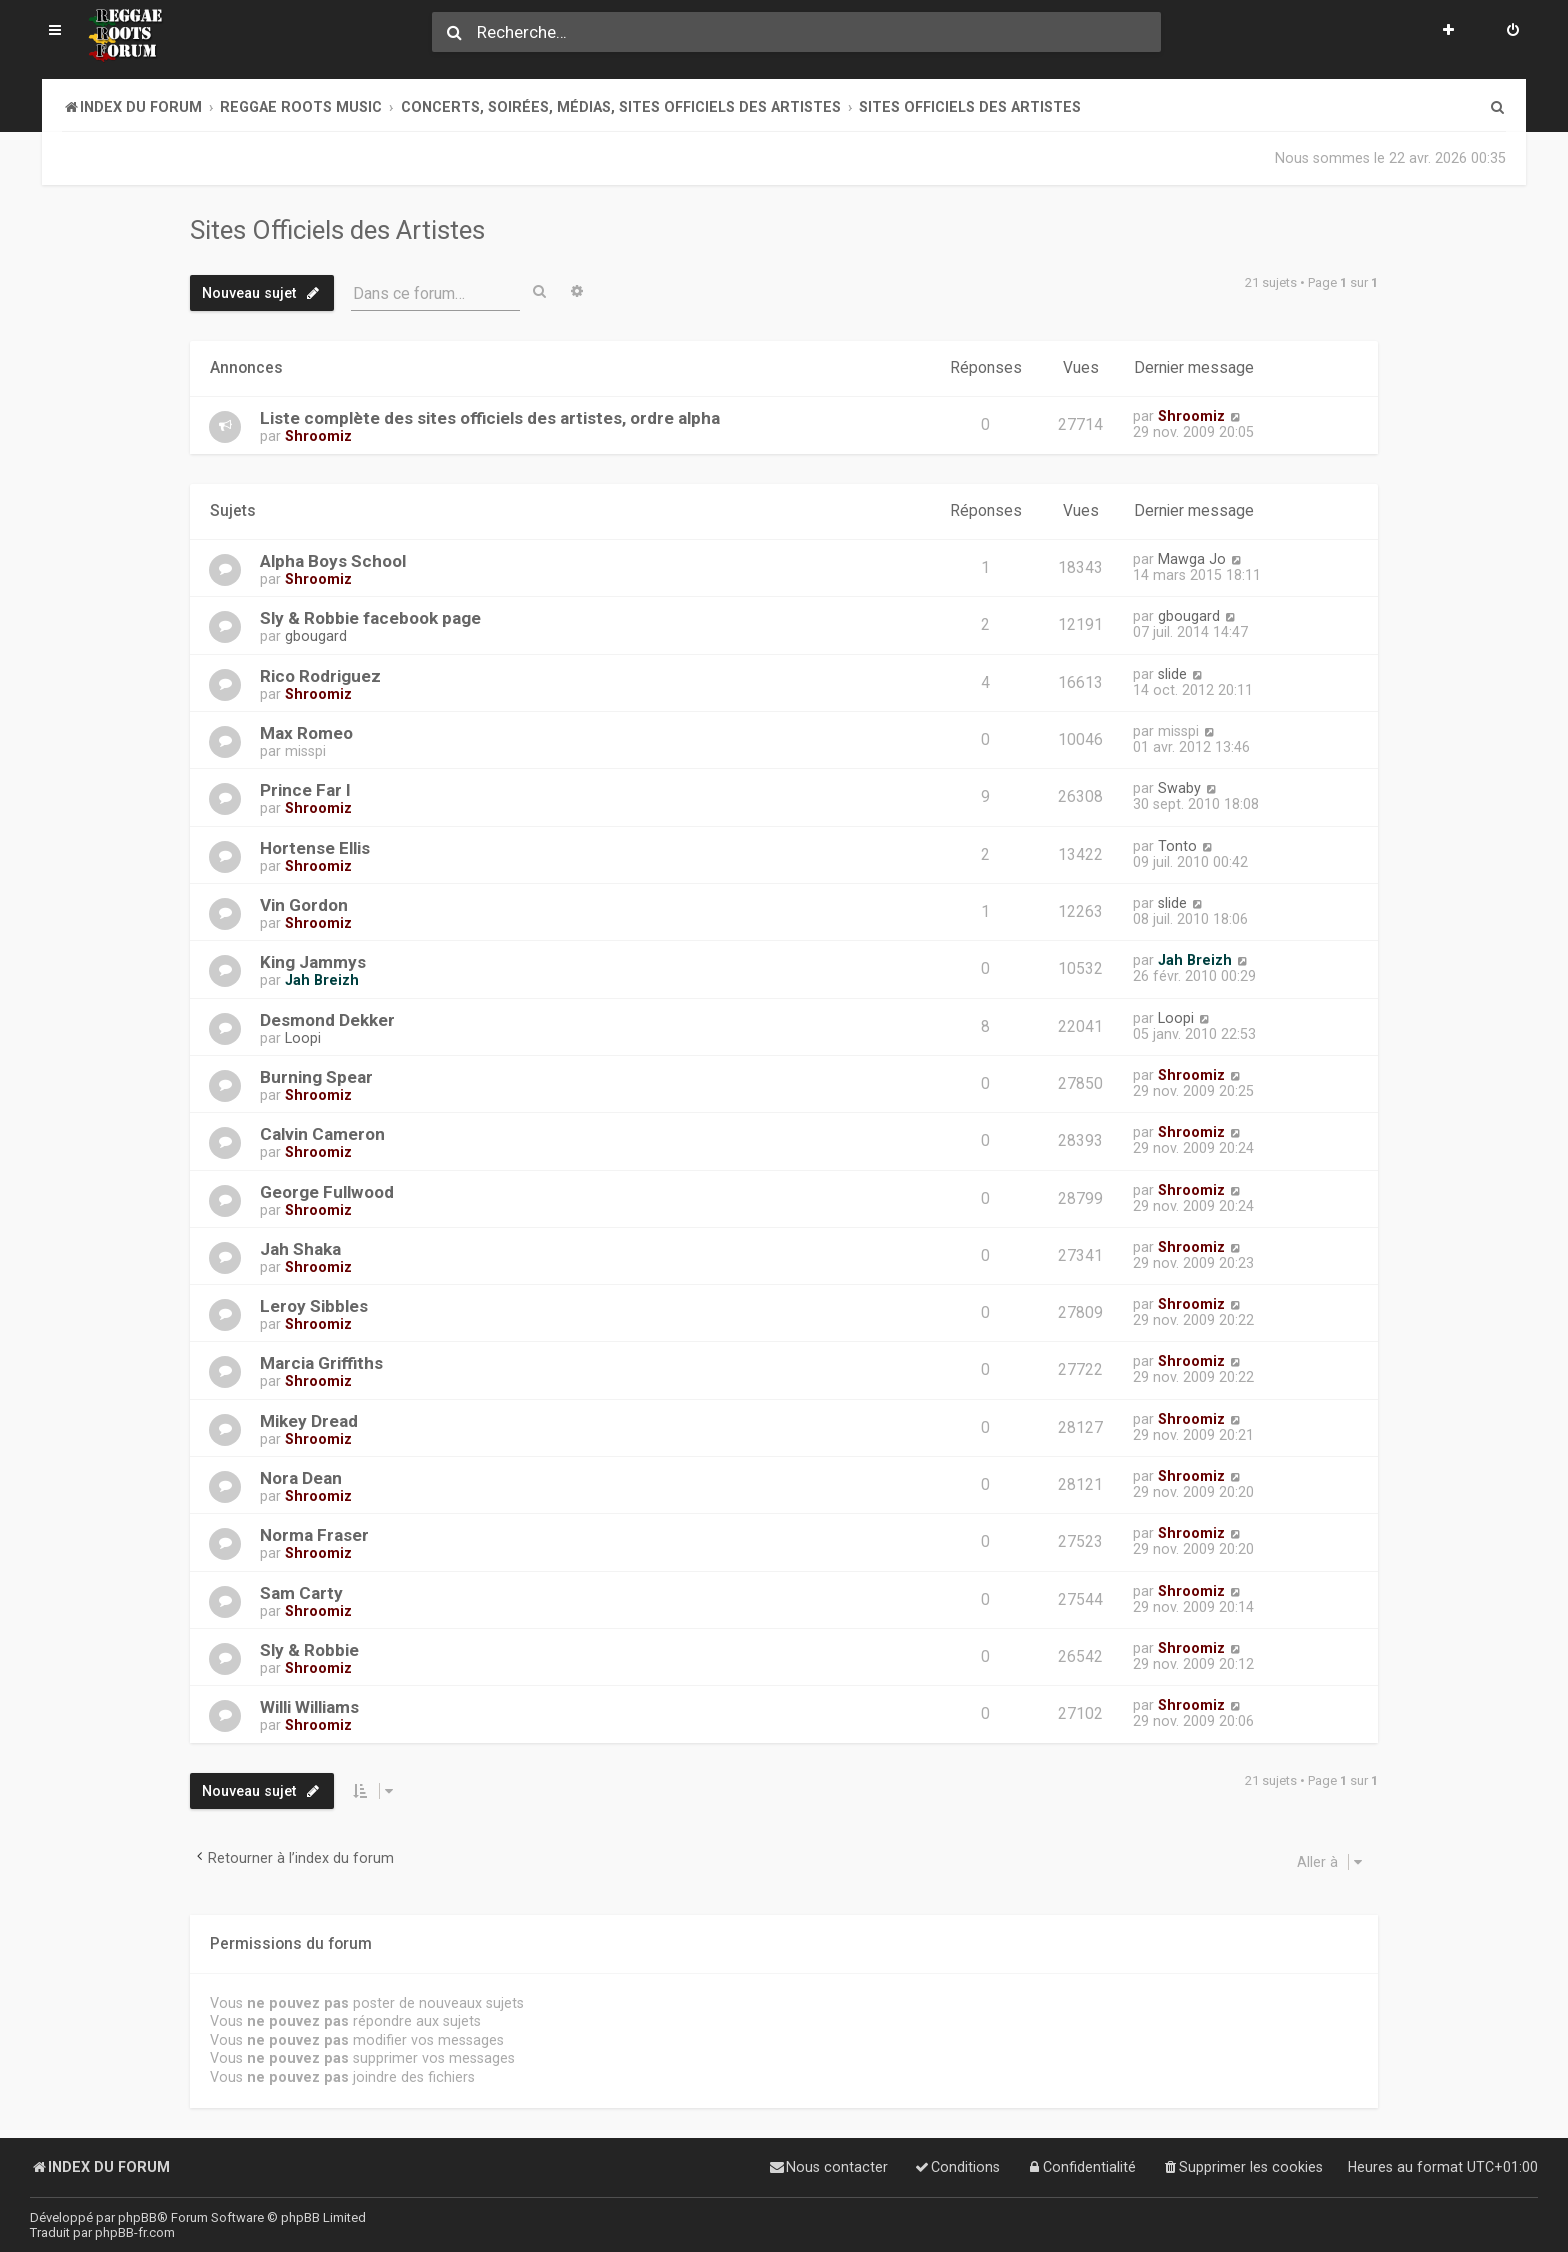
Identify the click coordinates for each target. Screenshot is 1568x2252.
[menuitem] (1513, 32)
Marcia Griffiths (321, 1362)
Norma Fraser (314, 1534)
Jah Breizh (322, 979)
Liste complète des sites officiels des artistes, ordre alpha (490, 418)
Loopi (303, 1036)
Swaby (1179, 787)
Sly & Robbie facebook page (370, 617)
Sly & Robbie (309, 1649)
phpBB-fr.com (135, 2232)
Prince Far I (305, 789)
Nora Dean (301, 1477)
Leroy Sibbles (314, 1305)
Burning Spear (316, 1076)
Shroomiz (318, 436)
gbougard (316, 635)
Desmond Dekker (327, 1018)
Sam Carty (301, 1591)
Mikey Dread (309, 1420)
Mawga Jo (1192, 558)
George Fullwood (327, 1190)
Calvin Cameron (322, 1133)
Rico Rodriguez (320, 674)
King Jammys (313, 961)
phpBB (137, 2217)
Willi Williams (309, 1706)
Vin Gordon (304, 904)
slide (1172, 672)
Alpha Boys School (333, 560)
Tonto (1177, 844)
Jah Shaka (300, 1248)
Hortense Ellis (315, 846)
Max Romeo (306, 732)
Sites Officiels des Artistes (337, 230)
